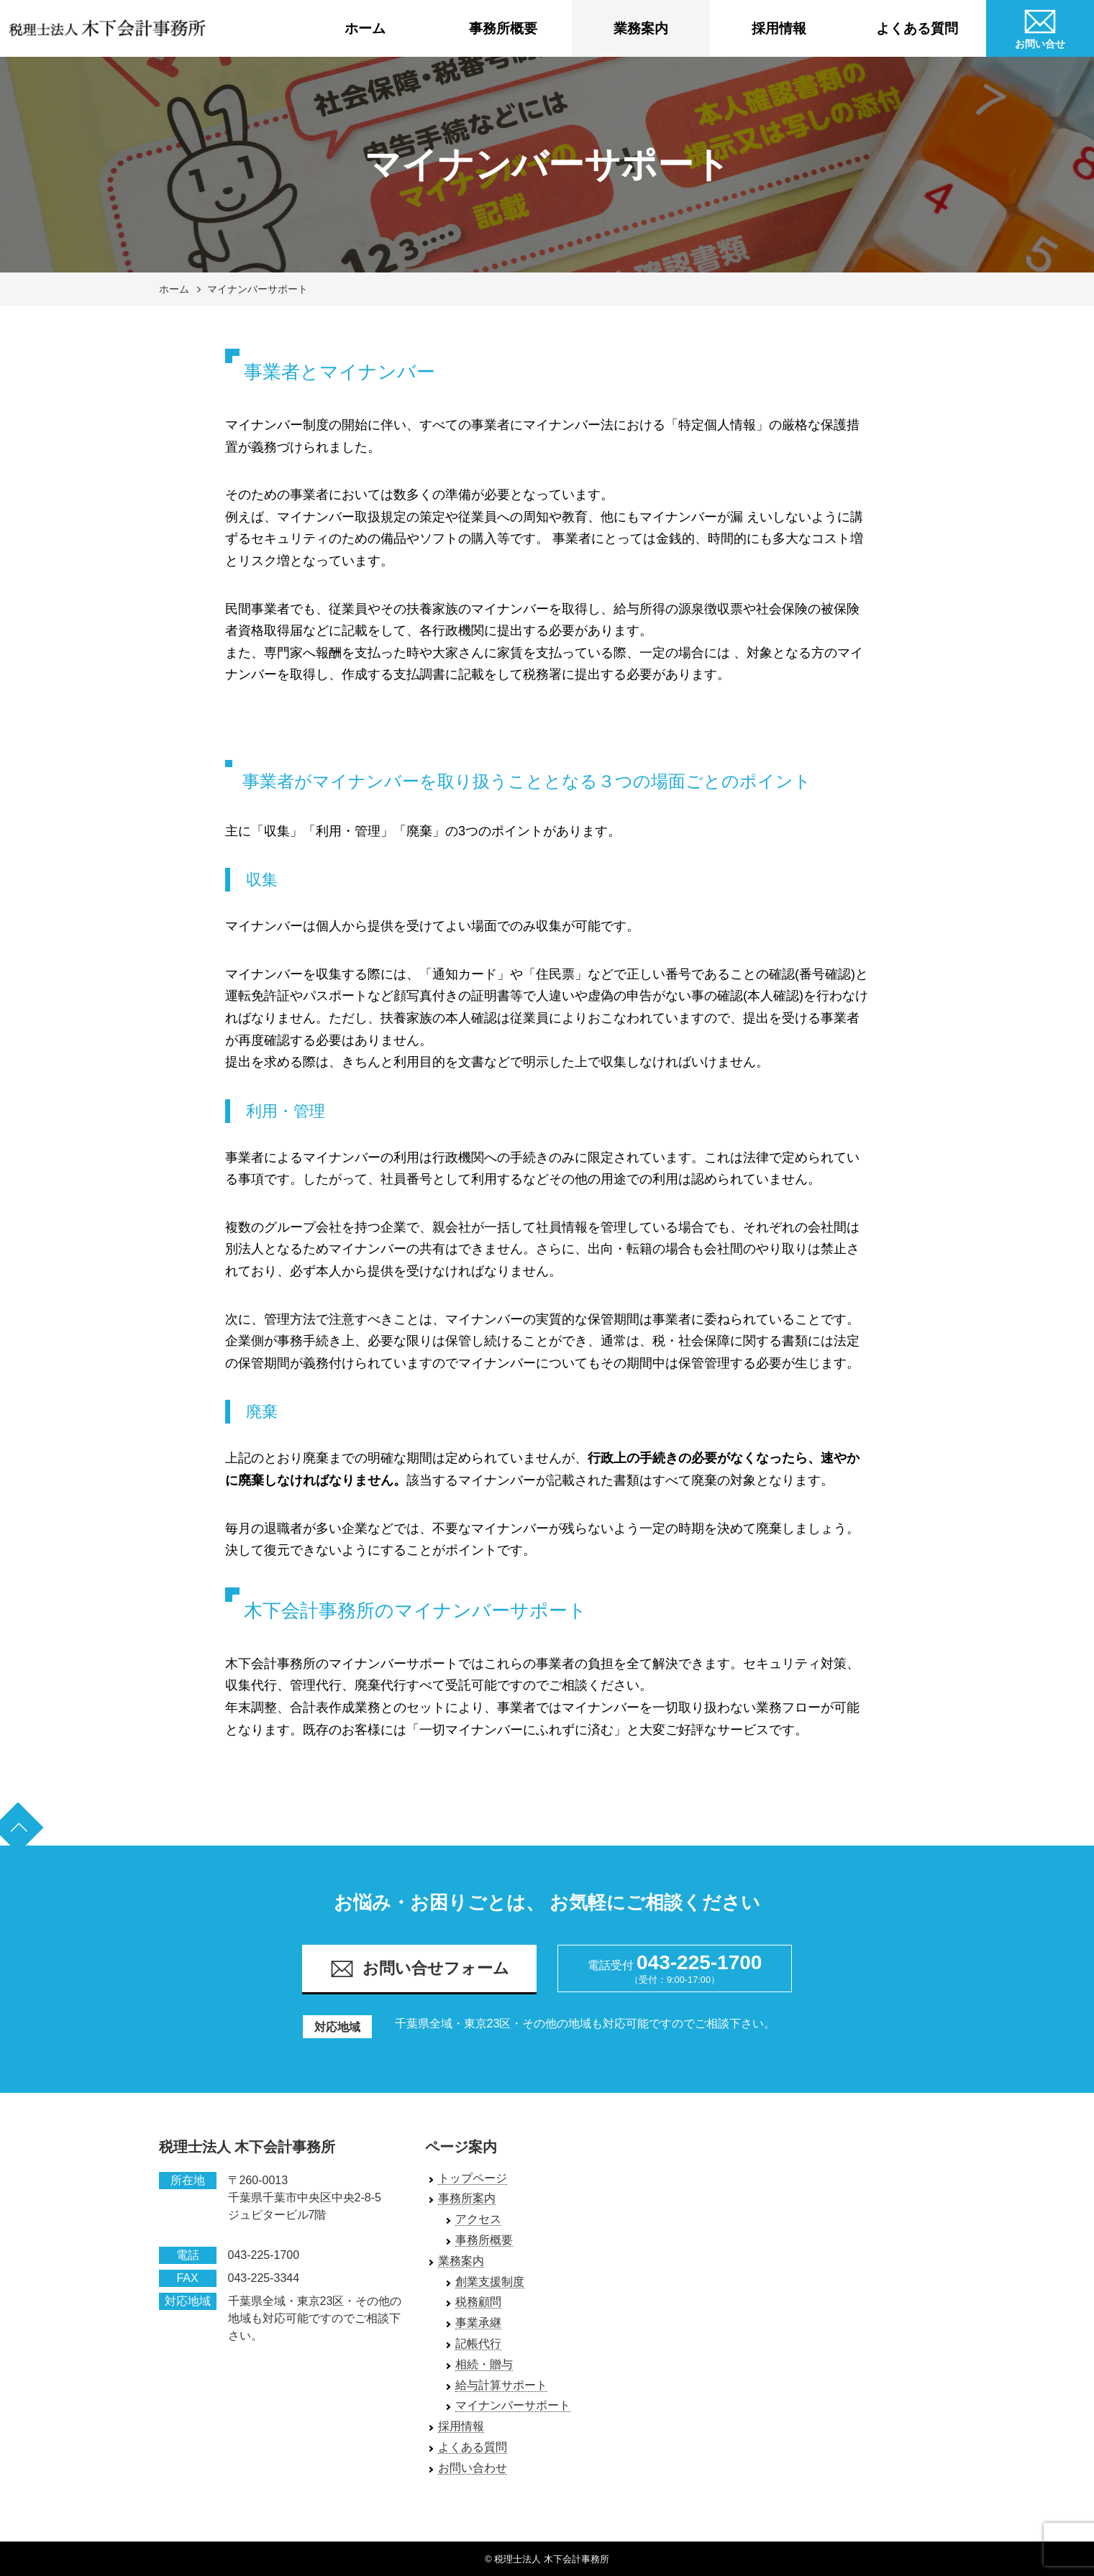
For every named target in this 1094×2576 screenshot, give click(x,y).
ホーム (365, 28)
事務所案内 (467, 2198)
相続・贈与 (484, 2364)
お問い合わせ (472, 2468)
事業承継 (478, 2322)
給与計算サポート (501, 2385)
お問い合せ (1040, 27)
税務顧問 (478, 2302)
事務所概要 (503, 28)
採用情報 (779, 28)
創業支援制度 (489, 2281)
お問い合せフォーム (419, 1968)
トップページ (472, 2178)
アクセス (478, 2219)
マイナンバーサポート (257, 289)
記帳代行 (478, 2343)
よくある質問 (917, 28)
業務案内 (641, 28)
